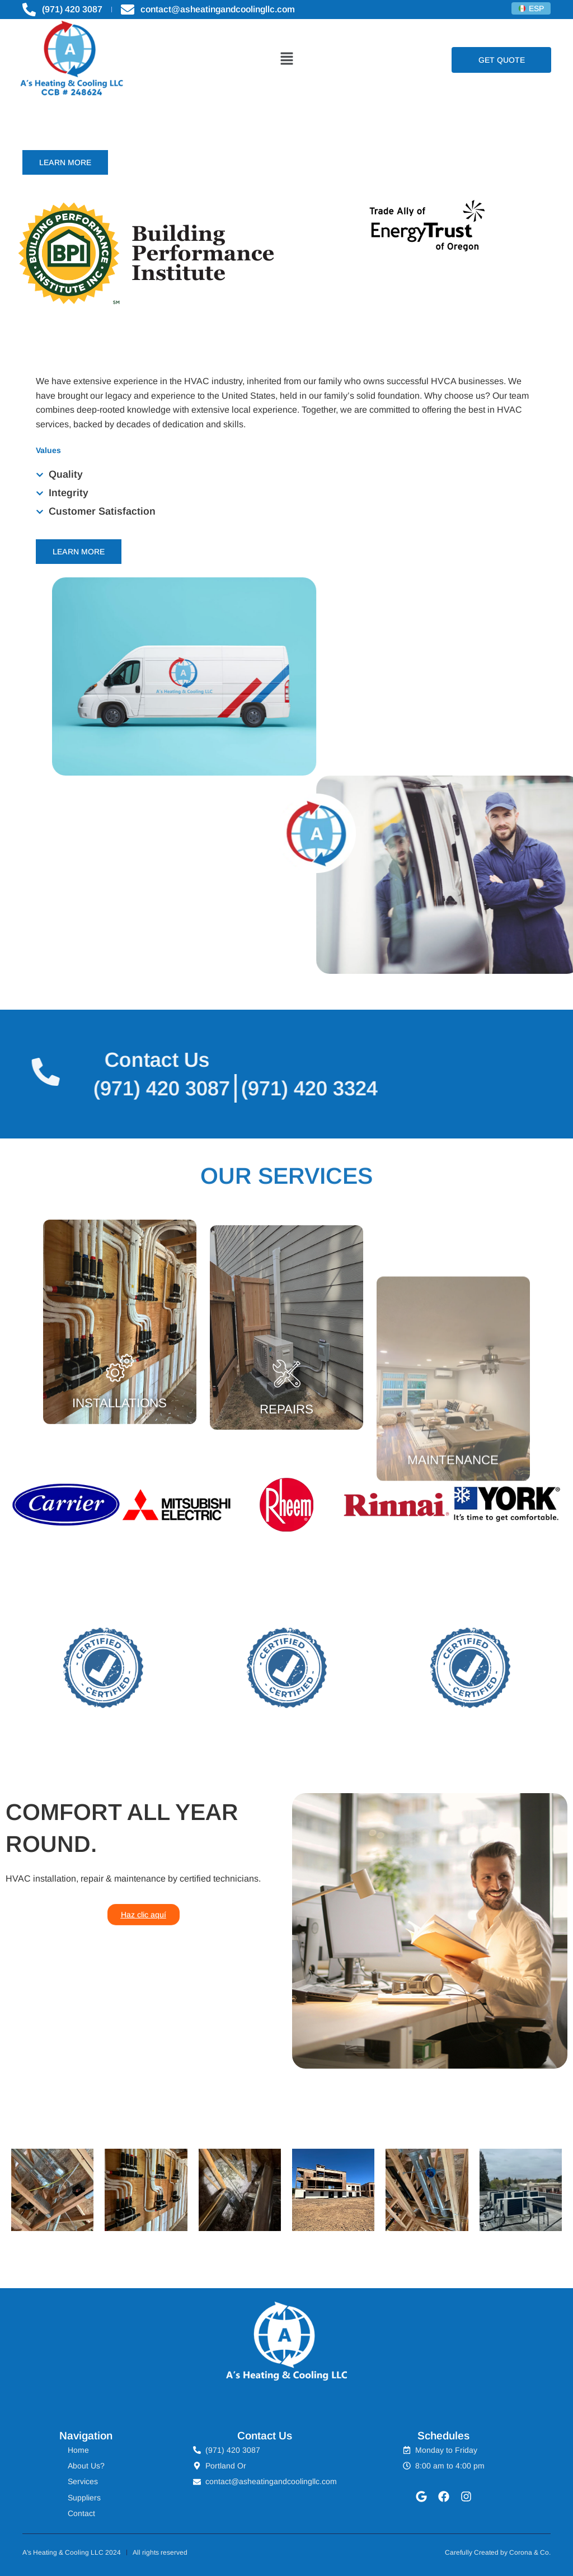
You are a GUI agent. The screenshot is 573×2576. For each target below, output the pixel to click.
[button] (286, 60)
